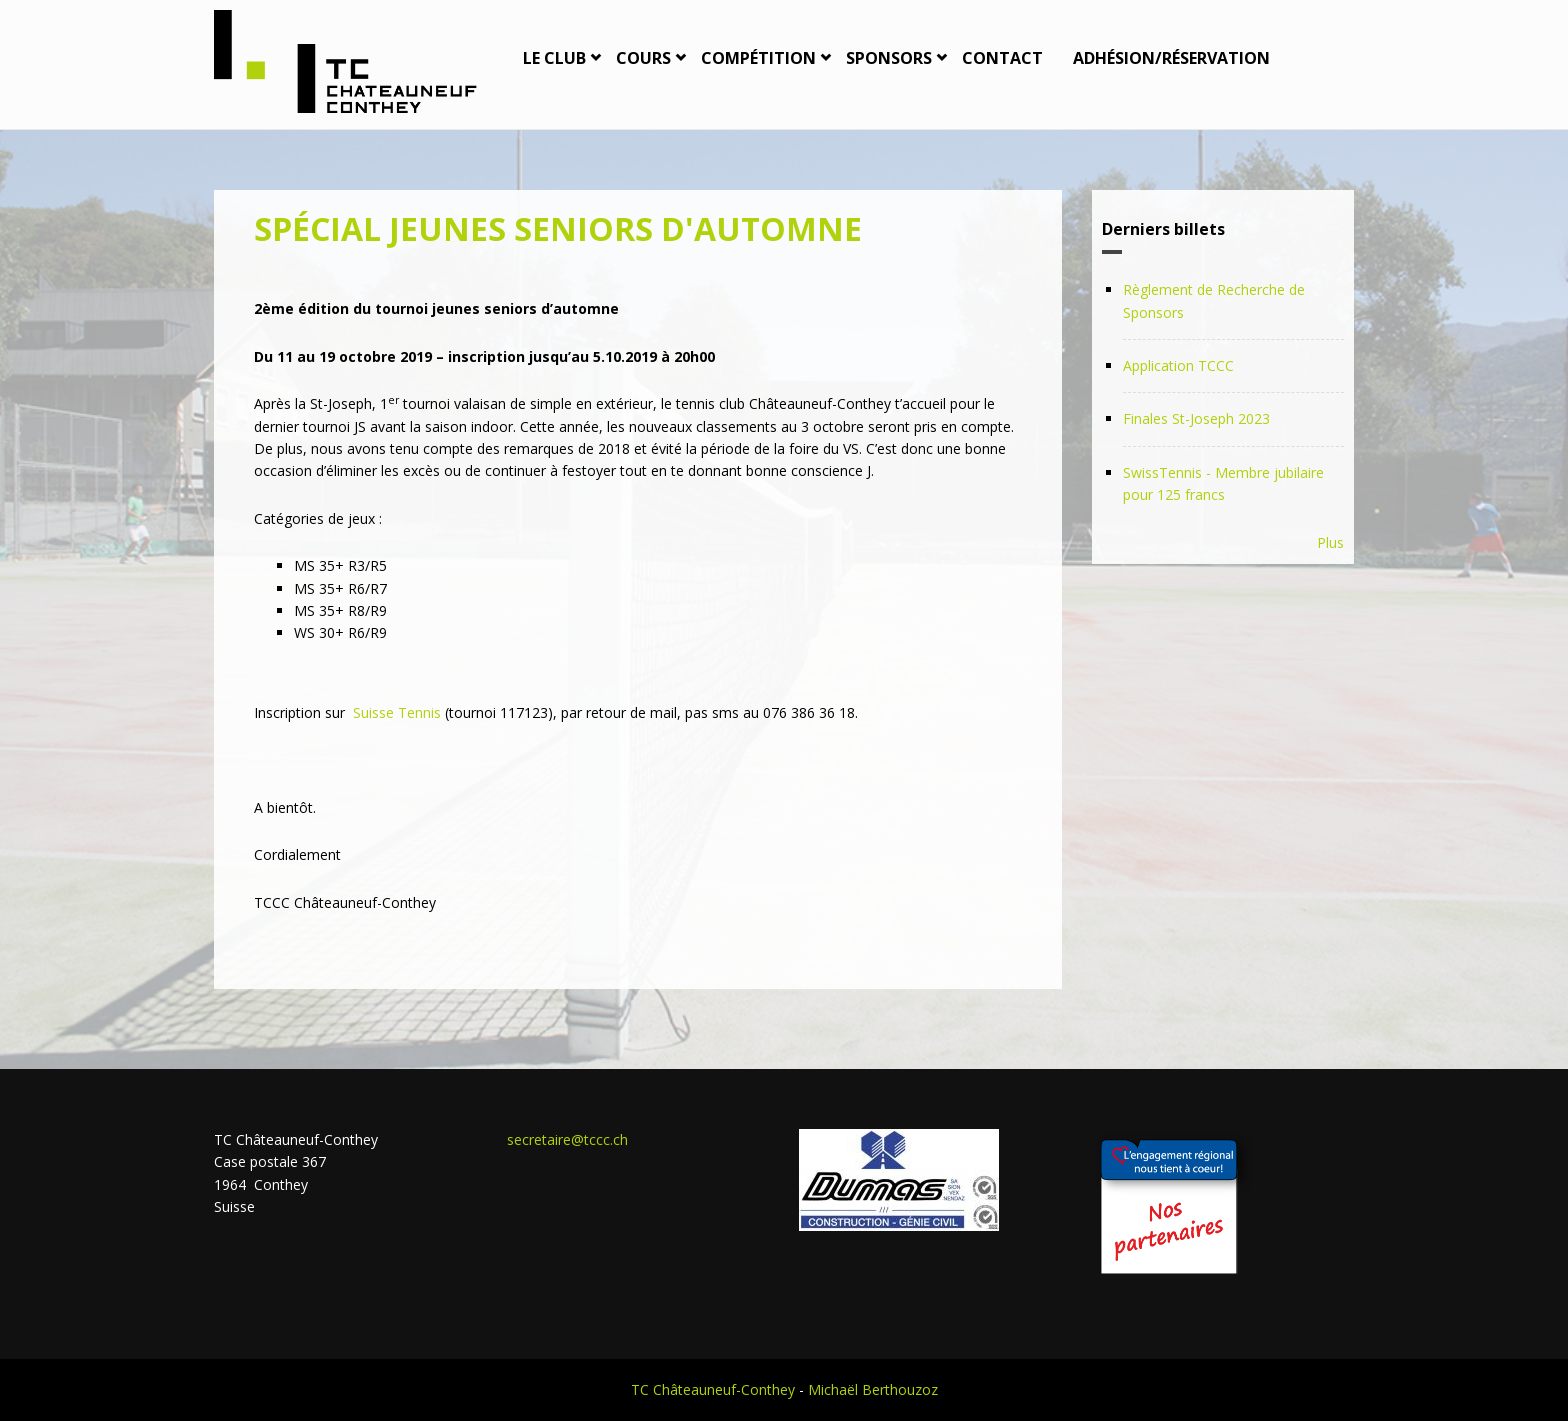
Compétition (758, 58)
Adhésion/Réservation (1171, 58)
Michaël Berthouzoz (873, 1389)
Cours (643, 58)
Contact (1002, 58)
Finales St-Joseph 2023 (1196, 418)
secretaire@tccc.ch (567, 1139)
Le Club (554, 58)
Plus (1330, 542)
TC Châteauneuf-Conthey (713, 1389)
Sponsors (889, 58)
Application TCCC (1178, 365)
